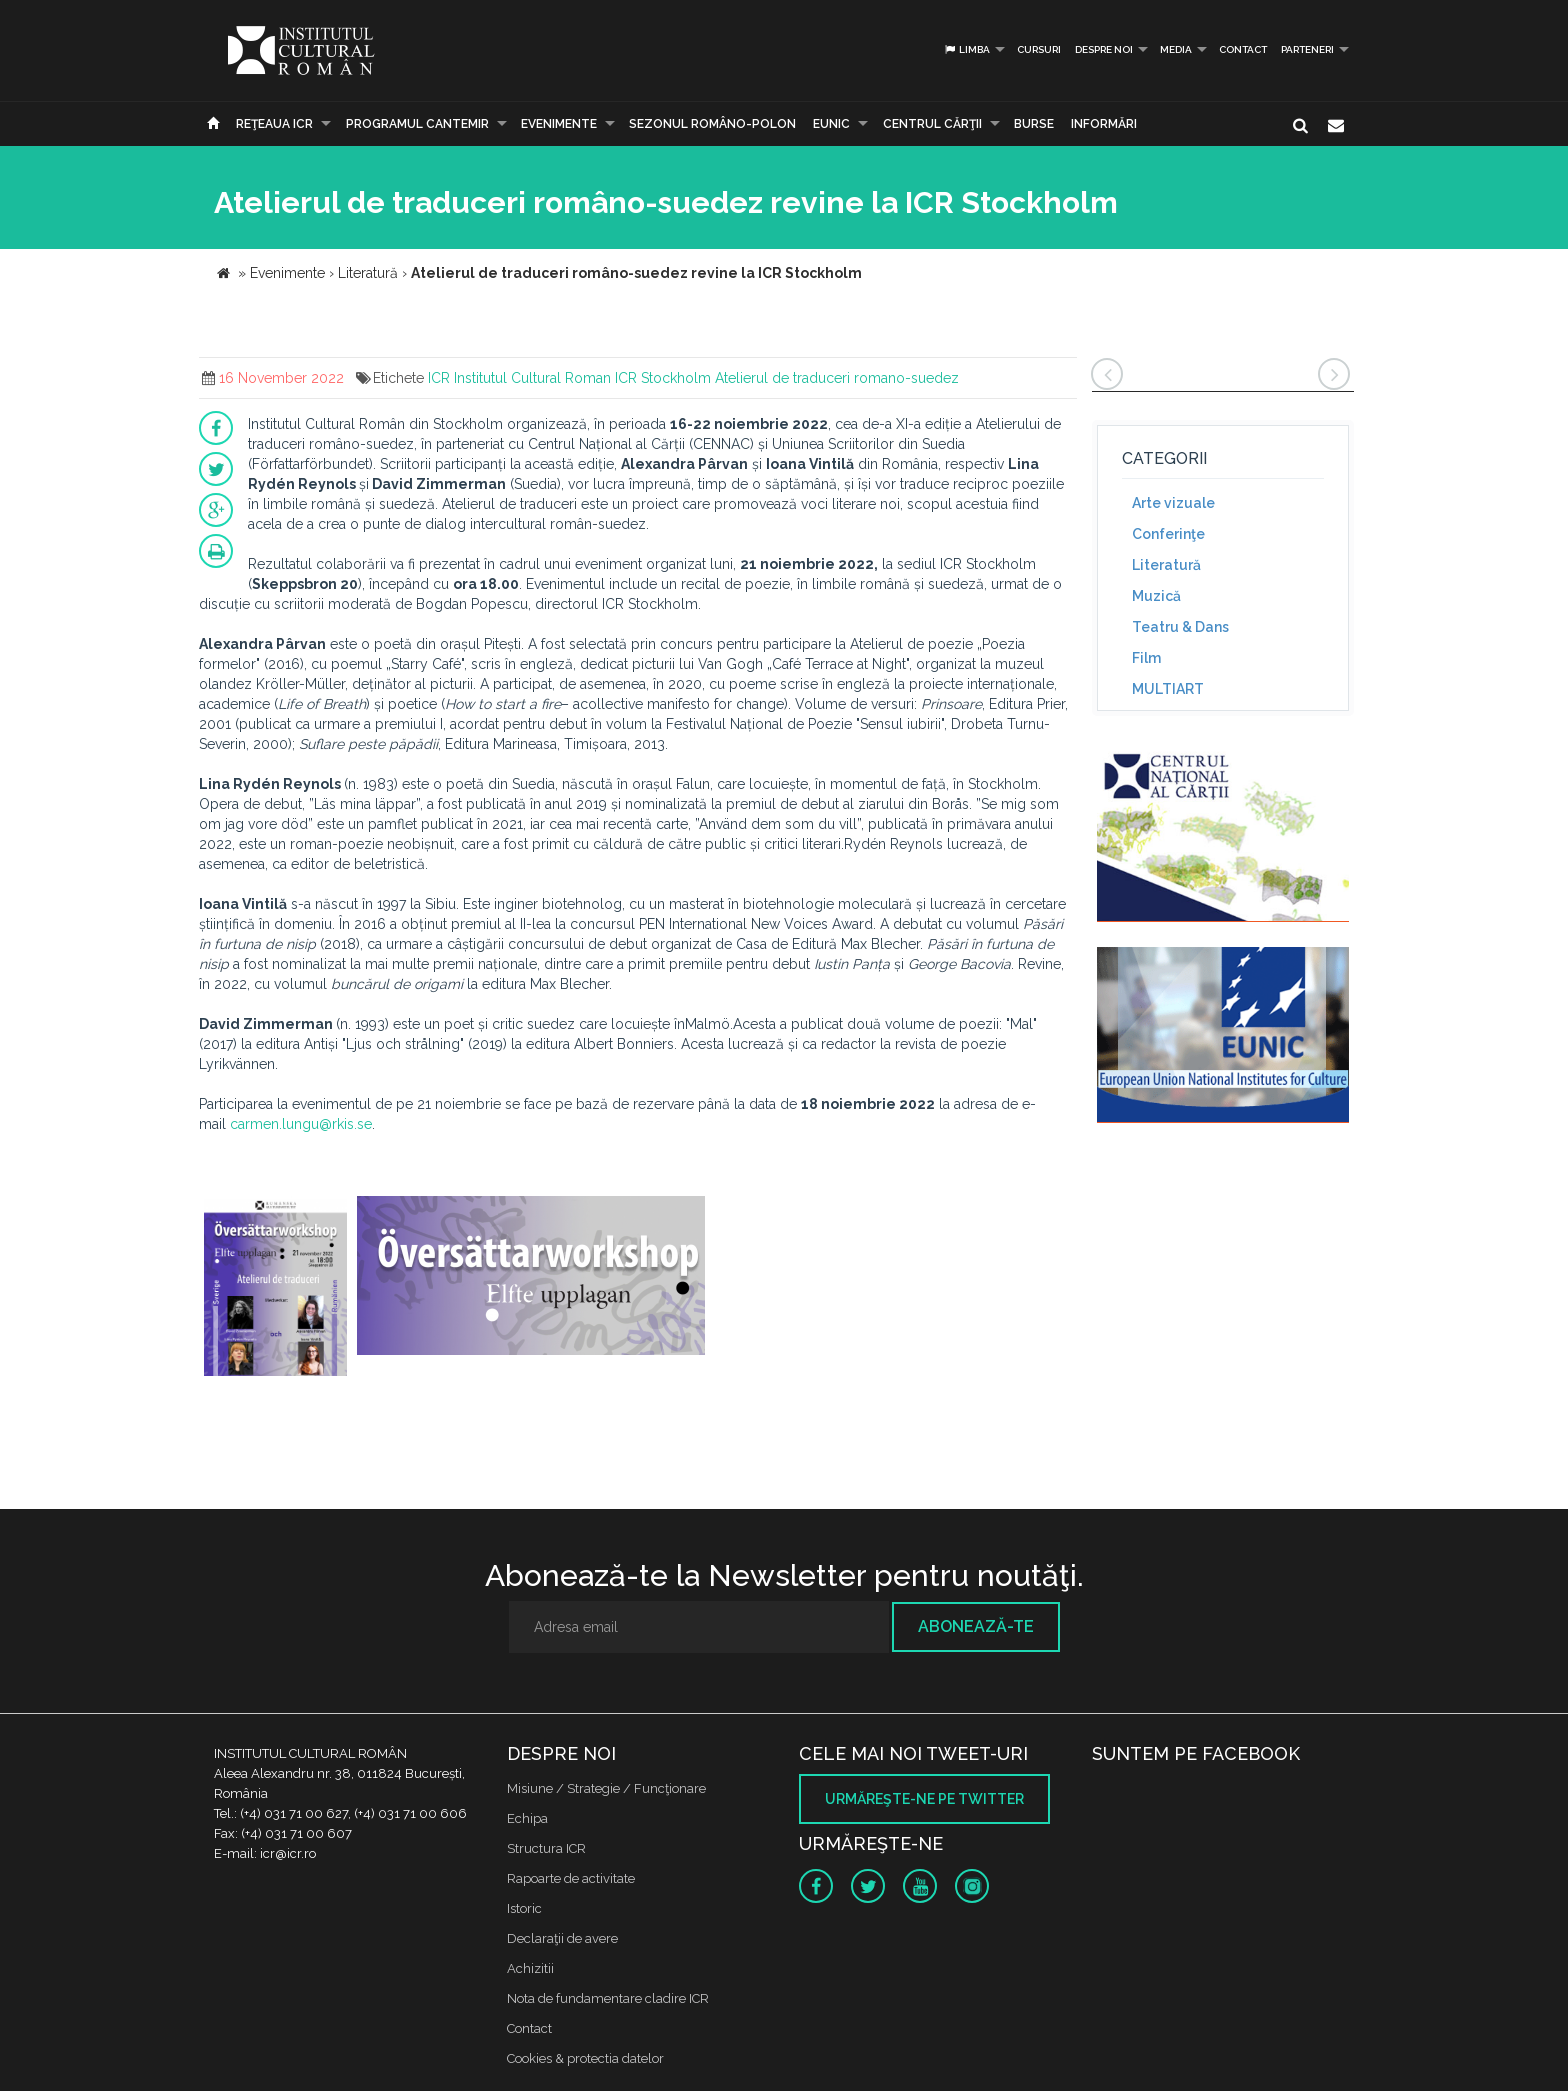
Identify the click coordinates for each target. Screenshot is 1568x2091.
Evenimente (559, 124)
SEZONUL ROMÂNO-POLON (712, 124)
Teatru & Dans (1180, 627)
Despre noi (1104, 49)
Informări (1104, 124)
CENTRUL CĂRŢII (932, 124)
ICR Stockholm (663, 378)
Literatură (1166, 565)
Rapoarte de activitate (571, 1878)
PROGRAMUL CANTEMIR (417, 124)
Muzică (1156, 596)
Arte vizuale (1173, 503)
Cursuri (1039, 49)
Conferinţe (1168, 534)
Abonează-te (976, 1626)
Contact (1243, 49)
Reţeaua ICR (274, 124)
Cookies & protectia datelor (585, 2058)
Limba (966, 49)
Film (1146, 658)
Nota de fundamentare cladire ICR (608, 1998)
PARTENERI (1307, 49)
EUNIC (831, 124)
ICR (439, 378)
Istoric (524, 1908)
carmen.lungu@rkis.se (301, 1124)
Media (1176, 49)
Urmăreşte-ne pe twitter (924, 1799)
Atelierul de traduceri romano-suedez (837, 378)
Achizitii (530, 1968)
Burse (1034, 124)
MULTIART (1168, 689)
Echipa (527, 1818)
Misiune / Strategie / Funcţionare (606, 1788)
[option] (275, 1288)
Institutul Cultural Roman (532, 378)
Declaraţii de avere (562, 1938)
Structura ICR (546, 1848)
